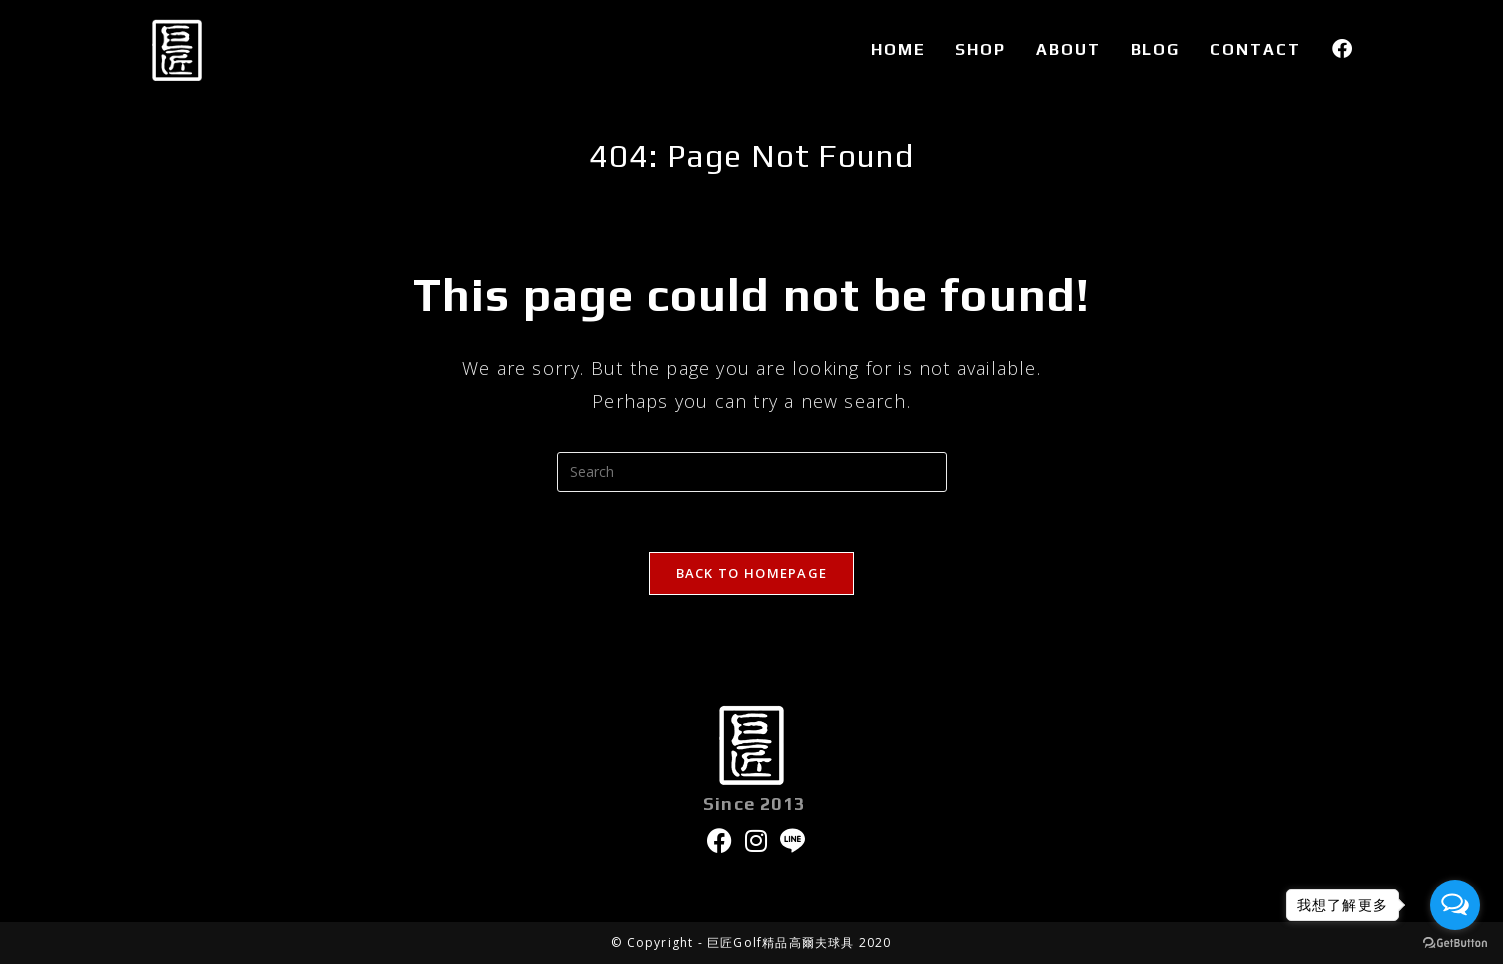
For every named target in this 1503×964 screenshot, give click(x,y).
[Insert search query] (752, 472)
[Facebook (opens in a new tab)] (1342, 49)
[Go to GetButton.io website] (1455, 943)
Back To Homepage (752, 573)
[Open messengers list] (1455, 905)
